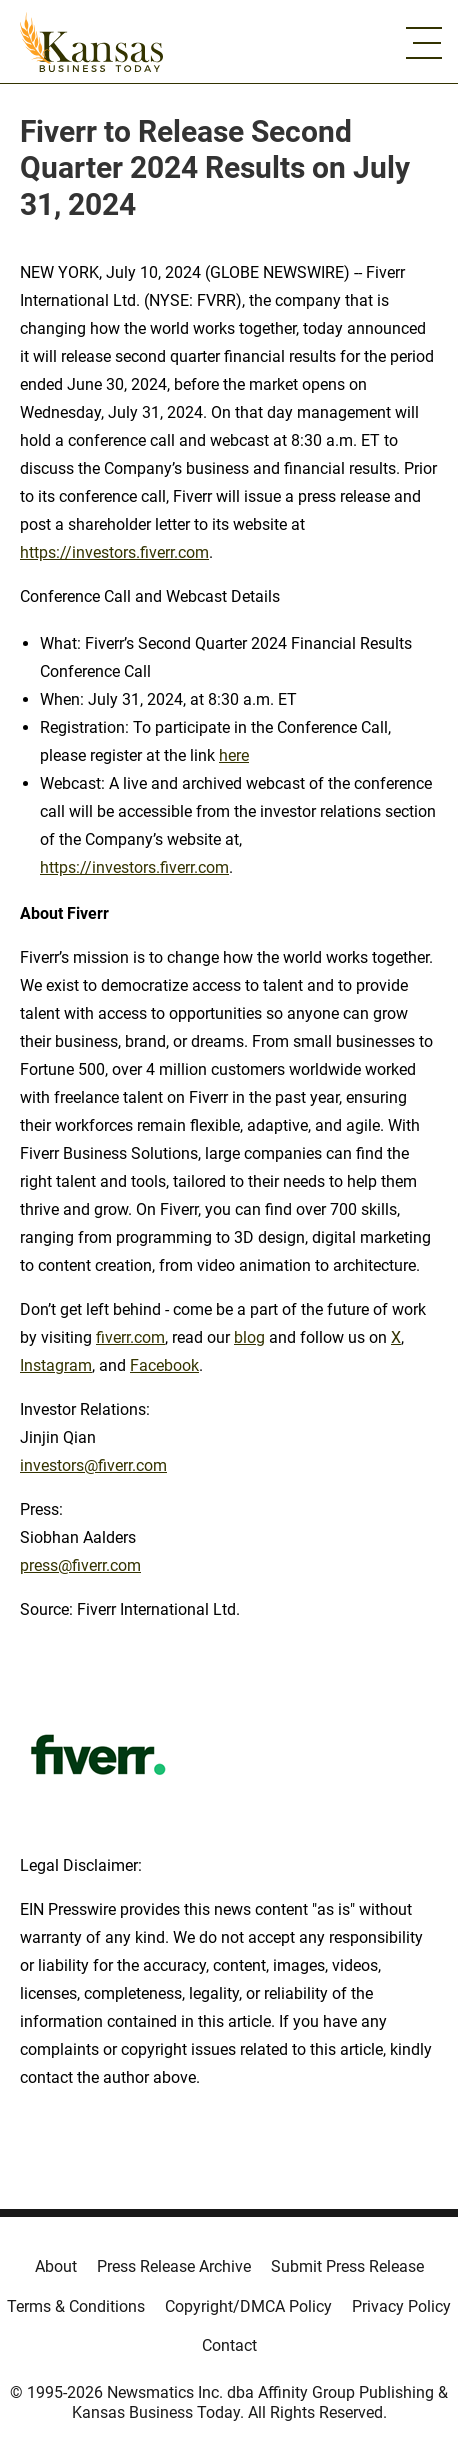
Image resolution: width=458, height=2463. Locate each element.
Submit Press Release (347, 2266)
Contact (229, 2345)
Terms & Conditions (76, 2306)
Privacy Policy (401, 2306)
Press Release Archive (174, 2266)
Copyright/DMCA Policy (248, 2306)
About (56, 2266)
